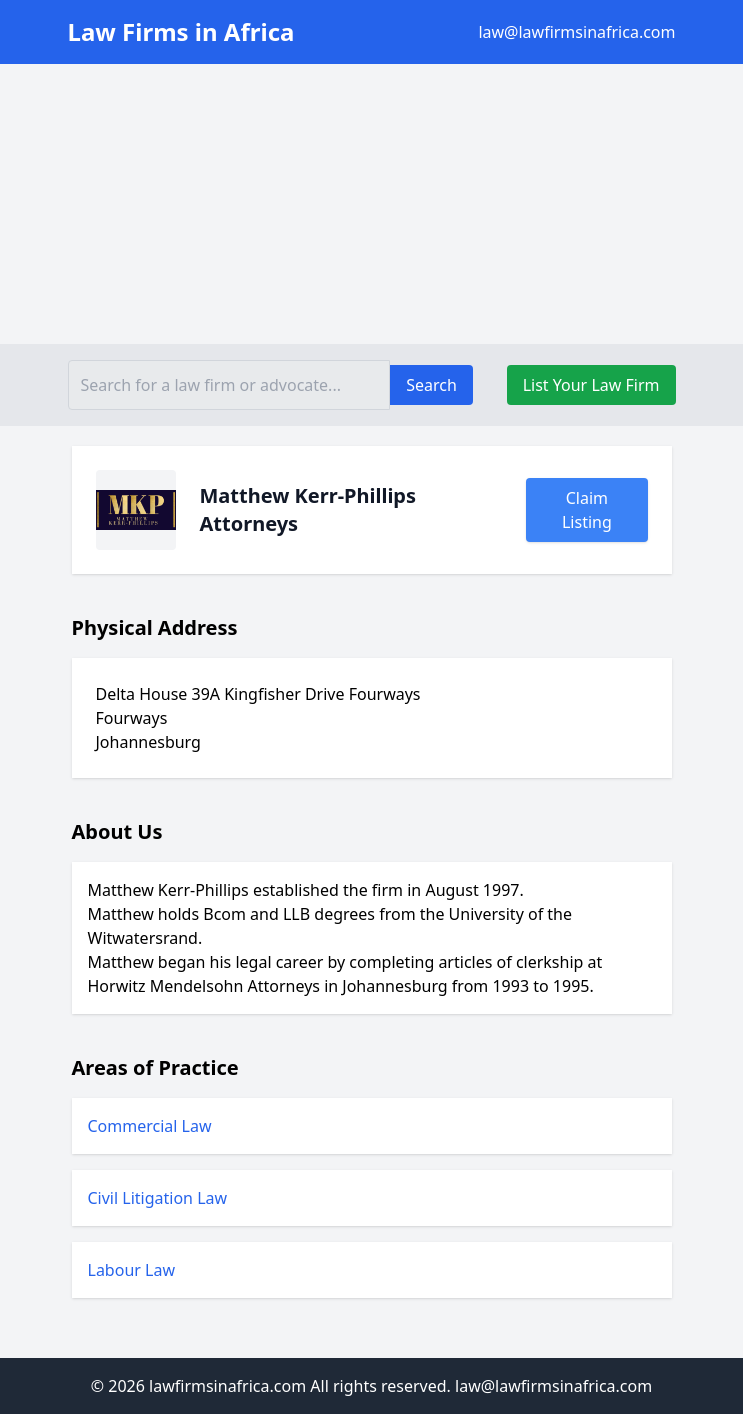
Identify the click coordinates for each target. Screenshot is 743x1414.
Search (431, 385)
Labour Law (131, 1270)
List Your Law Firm (591, 385)
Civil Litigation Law (158, 1198)
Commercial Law (150, 1126)
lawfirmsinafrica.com (227, 1386)
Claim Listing (587, 510)
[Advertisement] (371, 204)
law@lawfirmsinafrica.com (576, 32)
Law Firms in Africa (181, 31)
